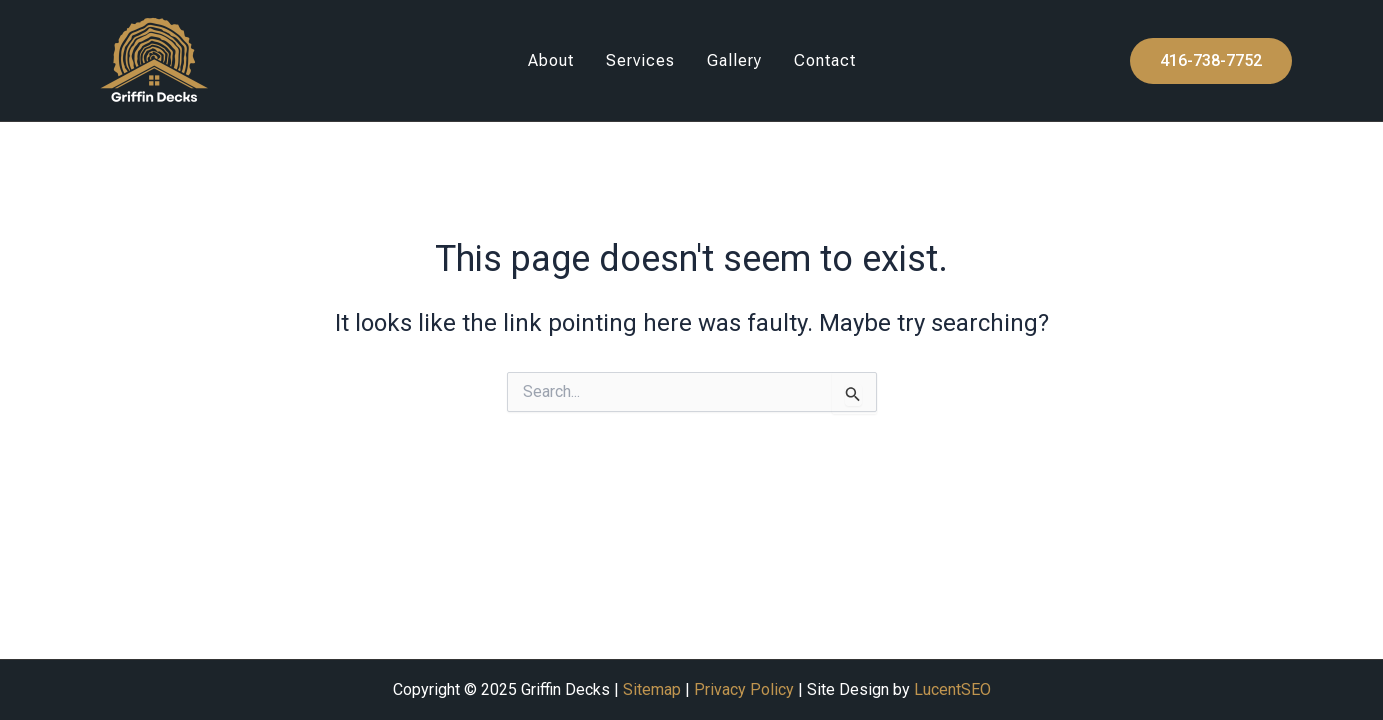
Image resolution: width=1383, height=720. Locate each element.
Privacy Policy (744, 689)
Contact (825, 60)
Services (640, 60)
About (551, 60)
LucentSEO (952, 689)
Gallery (734, 60)
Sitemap (652, 689)
